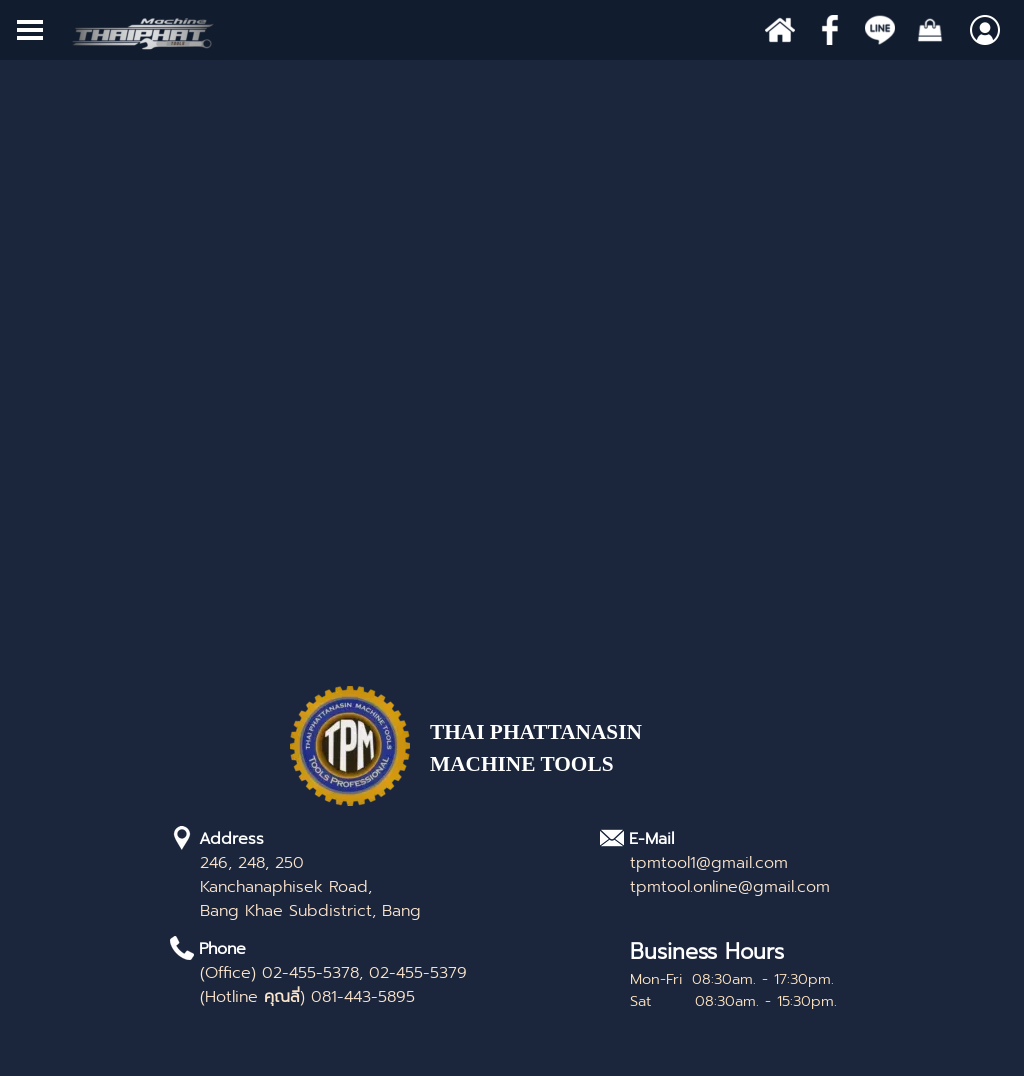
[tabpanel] (575, 759)
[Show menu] (30, 30)
